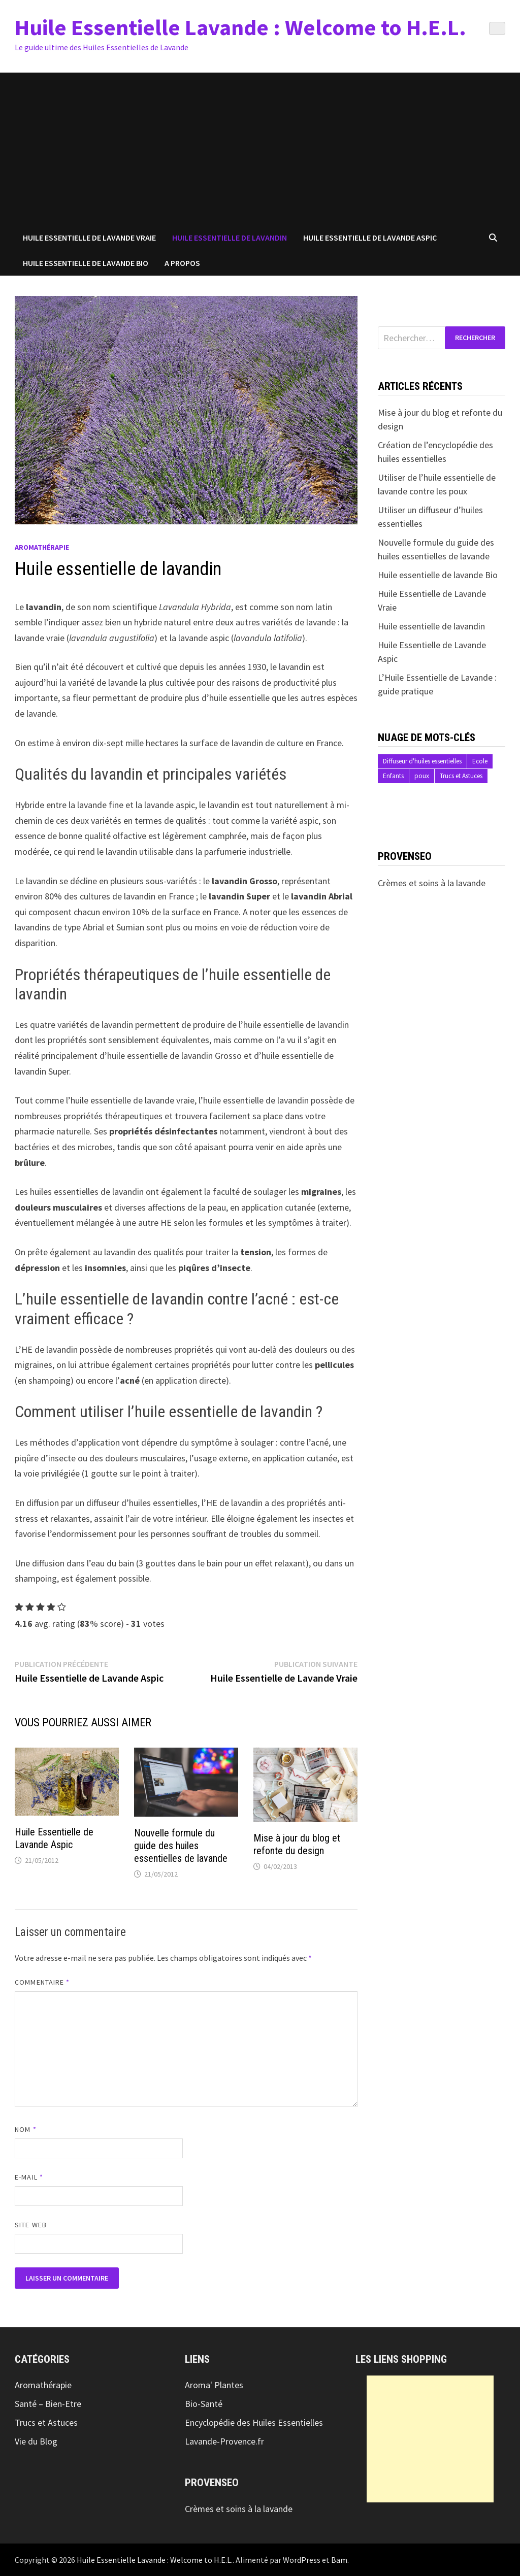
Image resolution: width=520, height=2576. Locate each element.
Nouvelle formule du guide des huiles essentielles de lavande (181, 1845)
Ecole (480, 761)
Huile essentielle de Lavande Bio (85, 263)
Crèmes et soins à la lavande (431, 883)
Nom (25, 2129)
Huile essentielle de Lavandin (229, 237)
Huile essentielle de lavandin (431, 626)
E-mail (29, 2177)
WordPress (301, 2560)
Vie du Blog (36, 2441)
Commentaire (42, 1982)
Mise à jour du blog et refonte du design (296, 1844)
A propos (182, 263)
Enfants (393, 776)
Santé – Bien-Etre (48, 2404)
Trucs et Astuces (461, 776)
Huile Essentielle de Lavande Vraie (89, 237)
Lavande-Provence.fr (224, 2441)
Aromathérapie (42, 547)
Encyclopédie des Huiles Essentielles (254, 2422)
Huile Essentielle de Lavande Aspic (370, 237)
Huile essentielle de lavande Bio (438, 575)
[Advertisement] (260, 149)
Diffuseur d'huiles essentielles (422, 761)
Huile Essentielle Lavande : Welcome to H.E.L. (240, 27)
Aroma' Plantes (214, 2385)
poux (421, 776)
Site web (31, 2224)
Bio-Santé (203, 2404)
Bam (339, 2560)
